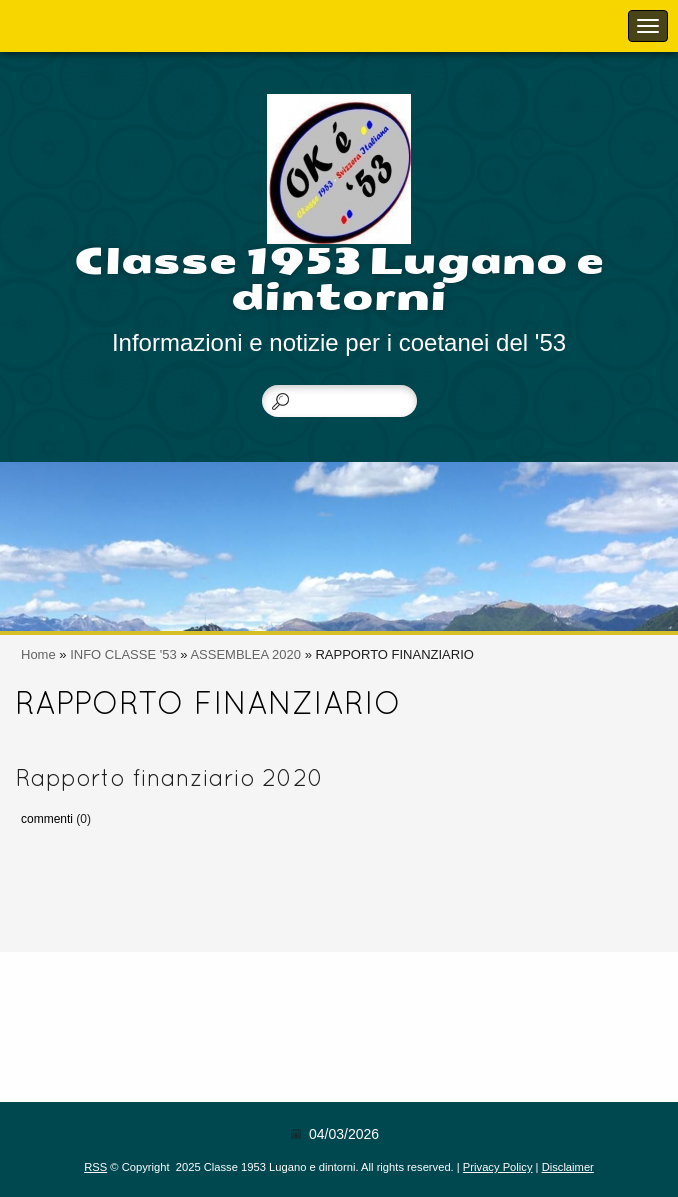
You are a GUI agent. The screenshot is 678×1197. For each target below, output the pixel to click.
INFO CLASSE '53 (123, 654)
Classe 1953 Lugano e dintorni (339, 279)
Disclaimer (568, 1167)
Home (38, 654)
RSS (95, 1167)
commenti (47, 819)
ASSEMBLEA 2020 (245, 654)
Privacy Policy (498, 1167)
